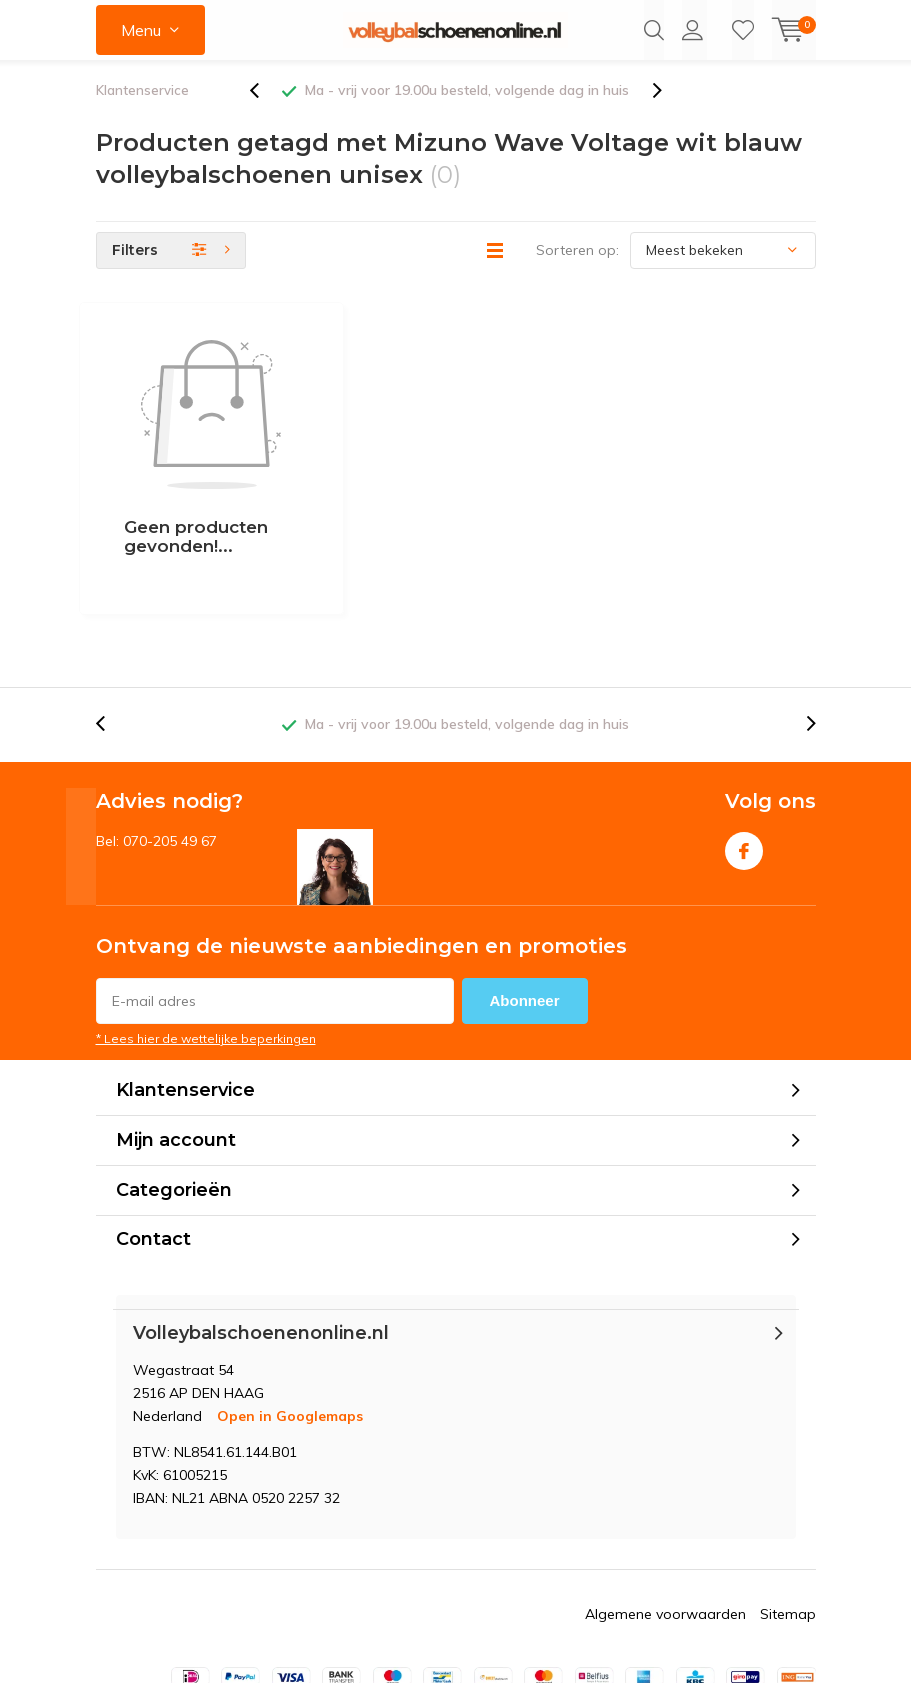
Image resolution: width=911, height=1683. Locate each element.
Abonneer (525, 900)
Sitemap (788, 1513)
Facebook (744, 746)
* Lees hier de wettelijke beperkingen (206, 938)
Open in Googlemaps (290, 1315)
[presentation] (265, 109)
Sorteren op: (577, 269)
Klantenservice (142, 109)
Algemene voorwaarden (665, 1513)
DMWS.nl (521, 1645)
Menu (141, 30)
